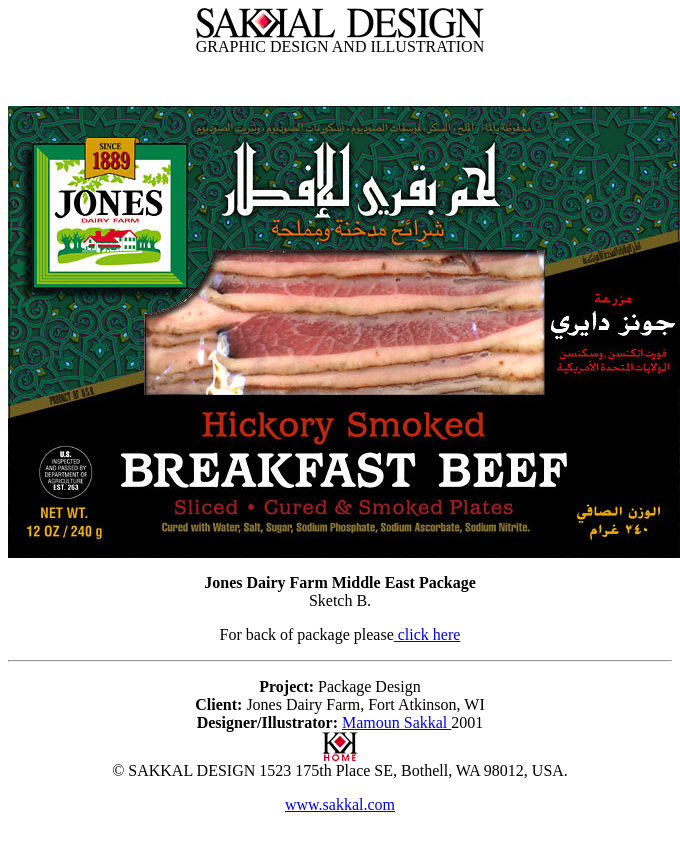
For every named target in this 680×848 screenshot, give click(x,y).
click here (427, 634)
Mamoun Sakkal (396, 722)
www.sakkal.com (340, 804)
